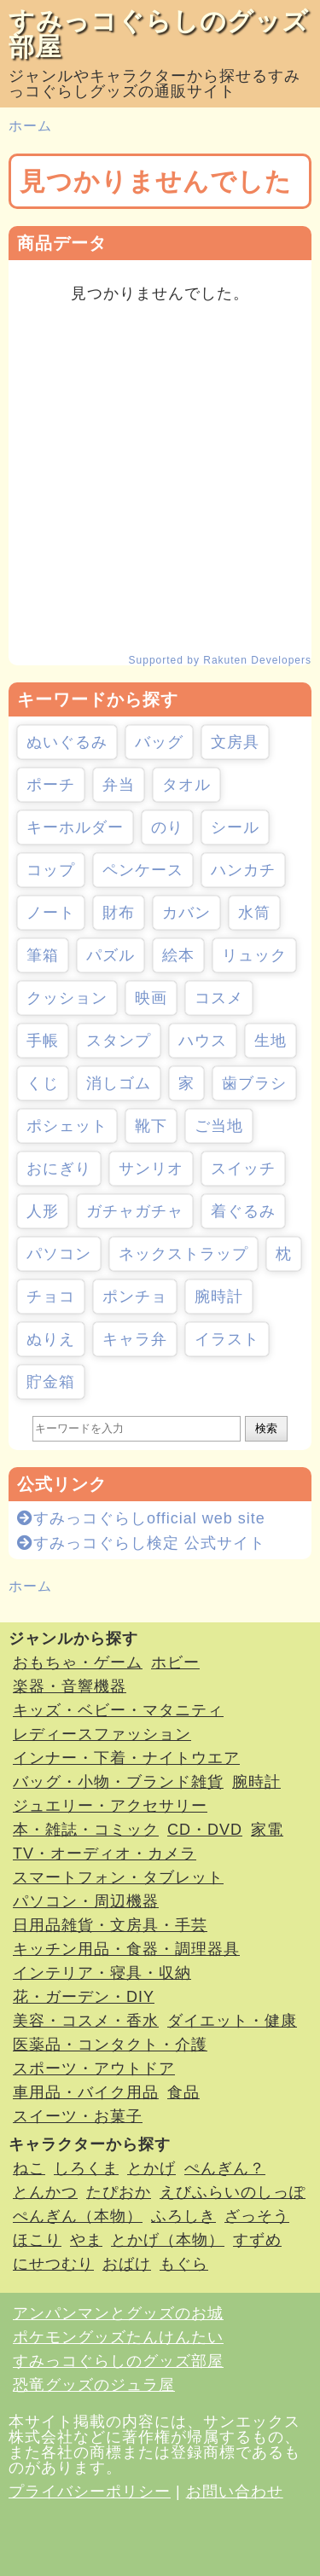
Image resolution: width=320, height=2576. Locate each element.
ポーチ (50, 784)
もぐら (184, 2263)
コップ (50, 870)
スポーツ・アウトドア (94, 2068)
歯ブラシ (254, 1083)
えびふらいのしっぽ (232, 2192)
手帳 (42, 1040)
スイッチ (243, 1168)
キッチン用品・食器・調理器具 (126, 1949)
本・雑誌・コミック (86, 1829)
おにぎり (58, 1168)
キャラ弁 (134, 1339)
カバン (186, 912)
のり (167, 827)
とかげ (151, 2168)
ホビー (175, 1662)
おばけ (126, 2263)
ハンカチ (243, 870)
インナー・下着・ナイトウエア (126, 1758)
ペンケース (142, 870)
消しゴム (118, 1083)
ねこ (29, 2168)
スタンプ (118, 1040)
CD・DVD (204, 1829)
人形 (42, 1211)
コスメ (219, 998)
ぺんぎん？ (224, 2168)
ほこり (37, 2239)
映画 (151, 998)
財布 (118, 912)
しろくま (86, 2168)
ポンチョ (134, 1296)
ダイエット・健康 (232, 2020)
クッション (67, 998)
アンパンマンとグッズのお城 (118, 2313)
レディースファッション (102, 1734)
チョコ (50, 1296)
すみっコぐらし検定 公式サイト (141, 1543)
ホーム (30, 126)
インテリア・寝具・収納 (102, 1972)
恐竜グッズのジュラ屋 (94, 2384)
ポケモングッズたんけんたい (118, 2337)
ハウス (202, 1040)
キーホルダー (75, 827)
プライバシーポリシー (90, 2491)
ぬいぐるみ (67, 742)
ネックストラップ (183, 1253)
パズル (110, 955)
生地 (270, 1040)
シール (235, 827)
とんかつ (45, 2192)
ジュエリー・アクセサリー (110, 1805)
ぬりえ (50, 1339)
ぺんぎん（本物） (78, 2216)
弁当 (118, 784)
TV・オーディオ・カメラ (104, 1853)
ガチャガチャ (134, 1211)
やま (86, 2239)
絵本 (178, 955)
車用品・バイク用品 (86, 2092)
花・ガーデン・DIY (83, 1996)
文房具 (235, 742)
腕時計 (219, 1296)
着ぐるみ (243, 1211)
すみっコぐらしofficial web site (141, 1518)
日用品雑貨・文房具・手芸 (110, 1925)
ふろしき (183, 2216)
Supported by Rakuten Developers (220, 660)
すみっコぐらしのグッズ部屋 (159, 34)
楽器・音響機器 (69, 1686)
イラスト (227, 1339)
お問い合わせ (234, 2491)
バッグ (159, 742)
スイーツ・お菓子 (78, 2116)
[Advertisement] (160, 478)
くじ (42, 1083)
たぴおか (118, 2192)
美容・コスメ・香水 (86, 2020)
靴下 (151, 1125)
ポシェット (67, 1125)
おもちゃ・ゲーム (78, 1662)
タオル (186, 784)
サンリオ (151, 1168)
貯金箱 (50, 1381)
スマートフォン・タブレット (118, 1877)
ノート (50, 912)
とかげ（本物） (167, 2239)
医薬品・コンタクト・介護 (110, 2044)
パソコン (58, 1253)
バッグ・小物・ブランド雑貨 (118, 1781)
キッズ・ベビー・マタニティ (118, 1710)
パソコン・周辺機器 (86, 1901)
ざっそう (256, 2216)
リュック (254, 955)
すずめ (257, 2239)
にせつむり (53, 2263)
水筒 (254, 912)
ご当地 (219, 1125)
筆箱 (42, 955)
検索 (266, 1428)
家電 (267, 1829)
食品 (183, 2092)
